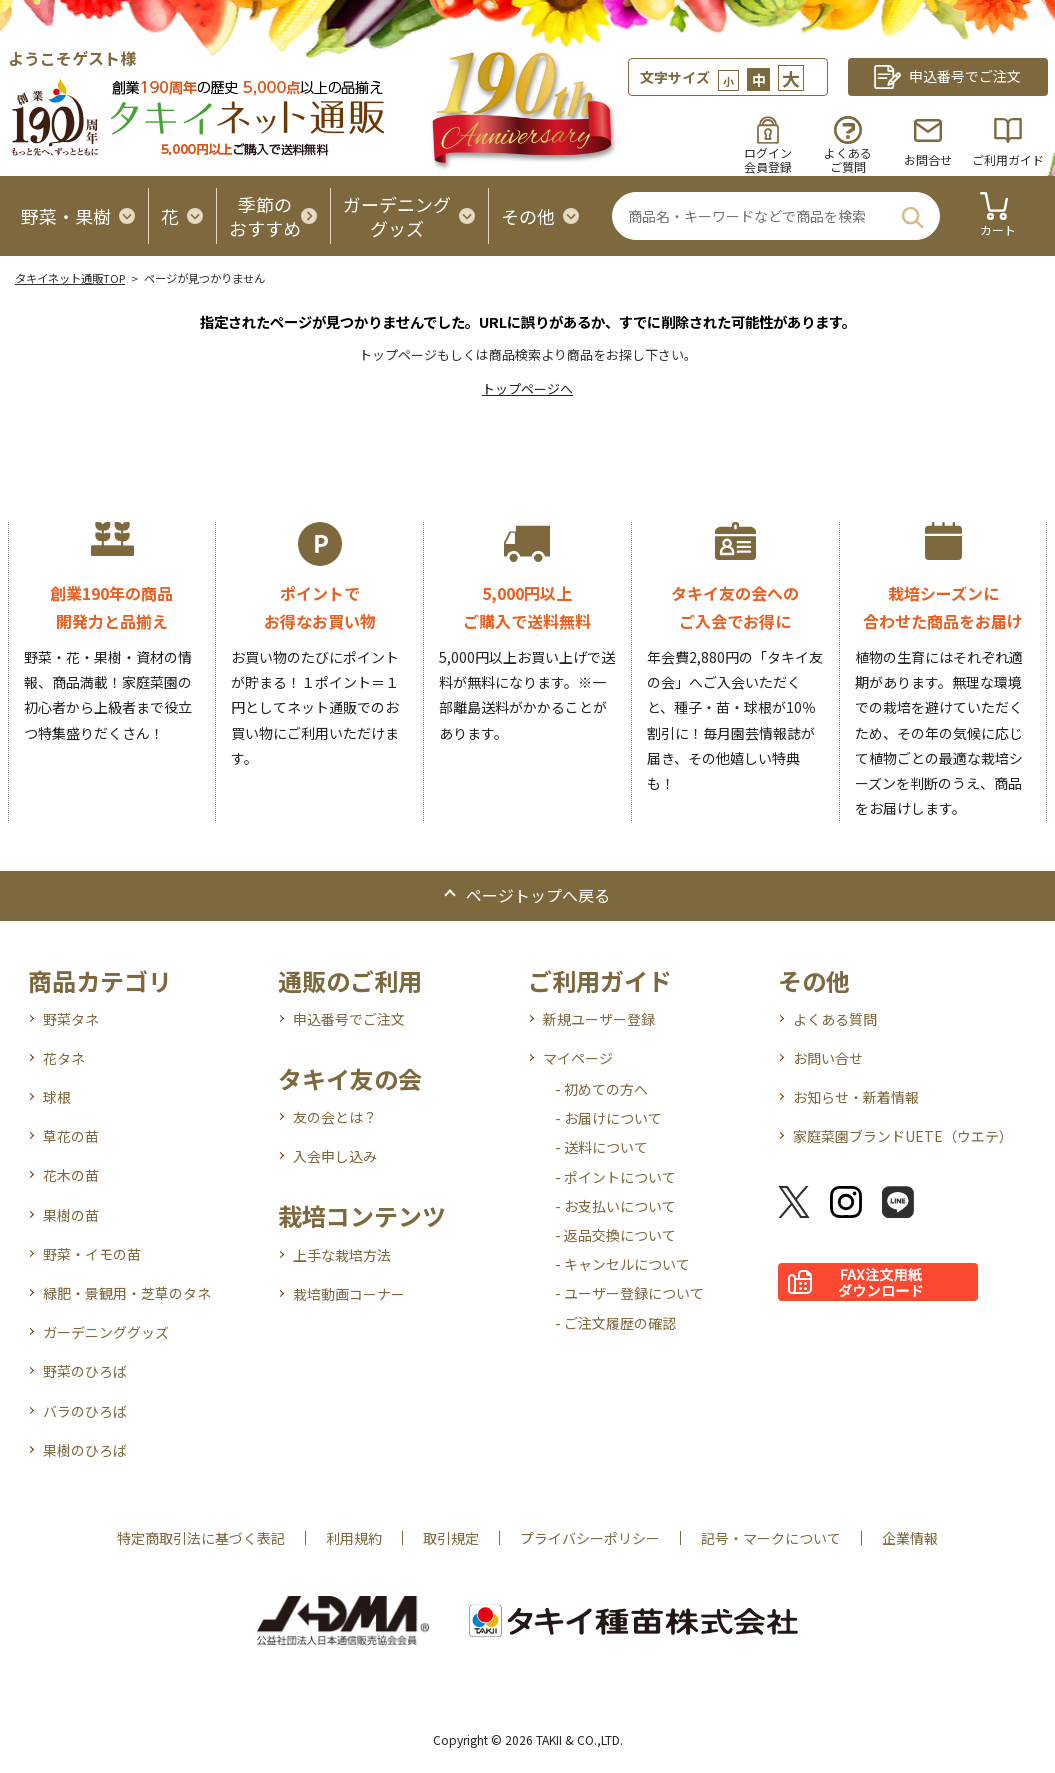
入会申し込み (335, 1156)
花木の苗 (71, 1175)
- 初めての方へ (601, 1089)
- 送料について (601, 1147)
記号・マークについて (771, 1538)
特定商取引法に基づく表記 (201, 1538)
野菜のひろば (85, 1371)
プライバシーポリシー (590, 1538)
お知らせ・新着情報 (856, 1097)
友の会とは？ (335, 1117)
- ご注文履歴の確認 (615, 1323)
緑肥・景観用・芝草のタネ (127, 1293)
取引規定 (451, 1538)
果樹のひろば (85, 1450)
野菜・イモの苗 (92, 1254)
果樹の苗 (71, 1215)
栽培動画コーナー (349, 1294)
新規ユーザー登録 (599, 1019)
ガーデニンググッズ (106, 1332)
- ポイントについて (615, 1177)
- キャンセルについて (622, 1264)
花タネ (64, 1058)
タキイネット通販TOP (70, 278)
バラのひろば (85, 1411)
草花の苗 (71, 1136)
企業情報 (910, 1538)
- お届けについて (608, 1118)
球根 (57, 1097)
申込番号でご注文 (349, 1019)
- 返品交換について (615, 1235)
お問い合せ (828, 1058)
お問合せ (928, 159)
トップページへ (527, 388)
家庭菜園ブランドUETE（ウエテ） (903, 1136)
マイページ (578, 1058)
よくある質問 (835, 1019)
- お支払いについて (615, 1206)
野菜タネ (71, 1019)
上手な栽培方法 (342, 1255)
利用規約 (354, 1538)
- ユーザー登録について (629, 1293)
